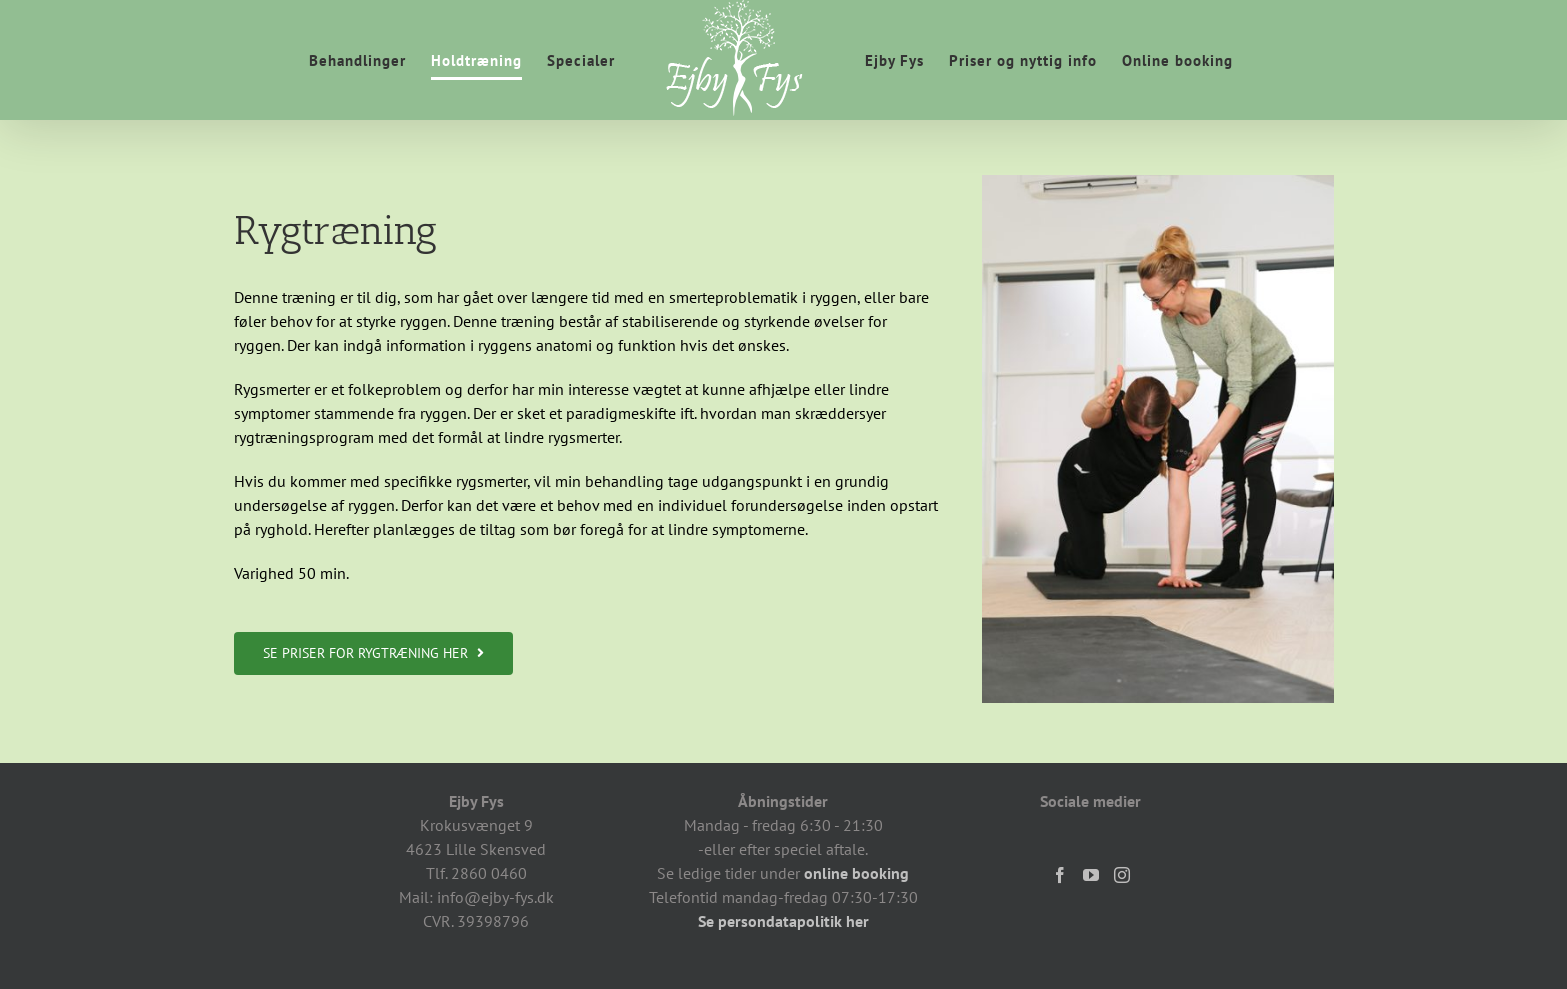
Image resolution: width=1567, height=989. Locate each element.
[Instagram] (1122, 875)
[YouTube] (1091, 875)
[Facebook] (1060, 875)
